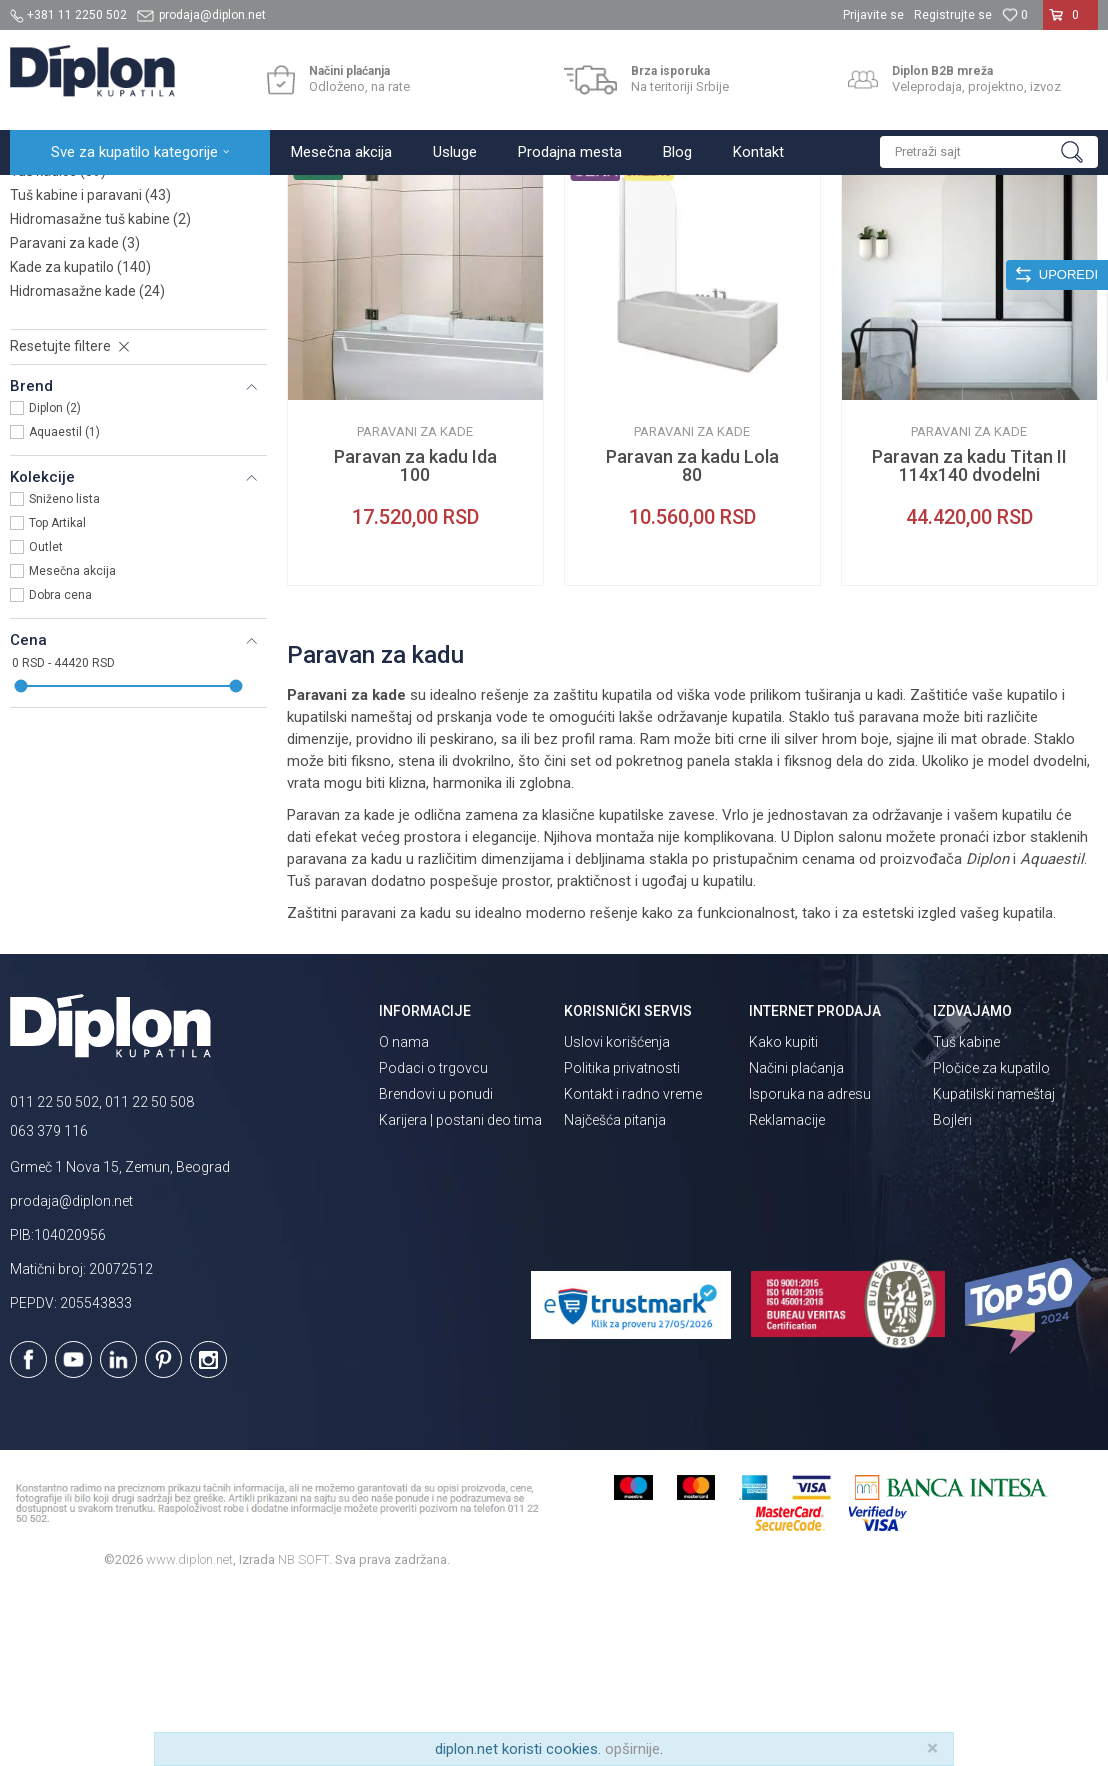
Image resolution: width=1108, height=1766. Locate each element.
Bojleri (952, 1295)
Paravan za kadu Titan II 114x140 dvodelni (969, 641)
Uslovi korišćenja (617, 1217)
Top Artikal (57, 698)
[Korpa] (1070, 23)
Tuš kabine (966, 1217)
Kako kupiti (783, 1217)
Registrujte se (953, 15)
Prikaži (884, 237)
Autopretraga (613, 237)
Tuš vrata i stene (76, 322)
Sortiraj (698, 237)
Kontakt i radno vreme (633, 1269)
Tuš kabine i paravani (90, 370)
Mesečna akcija (72, 746)
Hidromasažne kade (87, 466)
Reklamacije (787, 1295)
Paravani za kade (75, 418)
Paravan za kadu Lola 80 (692, 641)
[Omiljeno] (1015, 15)
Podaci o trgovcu (433, 1243)
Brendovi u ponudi (436, 1269)
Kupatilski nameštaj (994, 1269)
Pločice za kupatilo (991, 1243)
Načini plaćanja (796, 1243)
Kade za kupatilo (80, 442)
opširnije (632, 1749)
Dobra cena (60, 770)
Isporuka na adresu (810, 1269)
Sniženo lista (64, 674)
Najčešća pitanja (615, 1295)
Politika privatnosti (622, 1243)
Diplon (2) (55, 583)
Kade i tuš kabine (265, 196)
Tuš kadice (58, 346)
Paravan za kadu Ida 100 (415, 641)
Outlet (46, 722)
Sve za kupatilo (157, 196)
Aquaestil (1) (64, 607)
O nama (404, 1217)
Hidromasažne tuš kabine (100, 394)
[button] (989, 152)
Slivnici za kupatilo (82, 298)
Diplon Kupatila (54, 196)
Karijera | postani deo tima (460, 1295)
